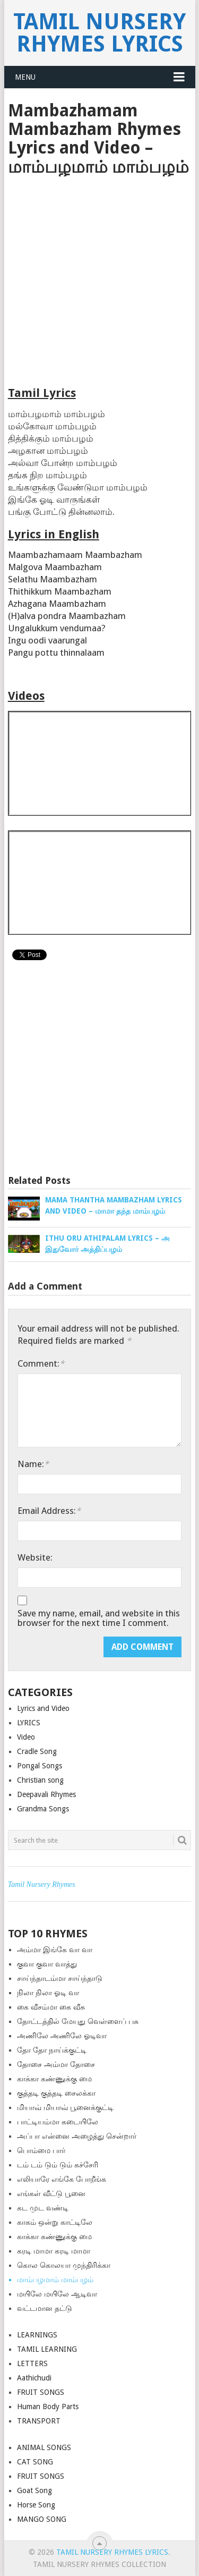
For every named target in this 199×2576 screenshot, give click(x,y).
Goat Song (34, 2490)
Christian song (40, 1780)
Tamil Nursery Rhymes (41, 1884)
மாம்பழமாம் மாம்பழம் (55, 2279)
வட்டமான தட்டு (44, 2308)
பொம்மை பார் (41, 2150)
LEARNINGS (37, 2335)
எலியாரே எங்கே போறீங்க (61, 2179)
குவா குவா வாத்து (47, 1964)
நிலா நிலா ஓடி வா (48, 1992)
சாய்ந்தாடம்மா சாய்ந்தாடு (59, 1978)
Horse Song (36, 2505)
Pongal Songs (39, 1765)
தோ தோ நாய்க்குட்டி (51, 2050)
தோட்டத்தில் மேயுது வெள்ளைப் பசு (78, 2021)
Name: (33, 1464)
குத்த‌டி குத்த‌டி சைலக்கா (56, 2093)
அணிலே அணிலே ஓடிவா (62, 2035)
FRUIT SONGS (40, 2392)
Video (26, 1737)
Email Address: (49, 1510)
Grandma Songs (43, 1808)
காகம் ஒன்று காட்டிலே (54, 2222)
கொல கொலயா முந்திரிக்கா (63, 2265)
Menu (25, 77)
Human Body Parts (48, 2406)
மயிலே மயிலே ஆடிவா (57, 2294)
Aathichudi (34, 2378)
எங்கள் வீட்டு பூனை (51, 2193)
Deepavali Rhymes (46, 1794)
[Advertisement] (99, 281)
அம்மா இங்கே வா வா (54, 1949)
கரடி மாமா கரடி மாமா (53, 2251)
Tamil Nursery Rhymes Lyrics (99, 33)
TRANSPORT (38, 2421)
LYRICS (28, 1722)
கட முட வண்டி (42, 2208)
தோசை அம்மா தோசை (56, 2064)
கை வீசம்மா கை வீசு (51, 2007)
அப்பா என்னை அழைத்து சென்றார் (76, 2136)
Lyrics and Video (43, 1708)
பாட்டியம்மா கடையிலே (57, 2121)
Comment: (41, 1363)
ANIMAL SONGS (44, 2447)
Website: (35, 1557)
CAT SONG (35, 2462)
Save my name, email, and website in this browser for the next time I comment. (99, 1618)
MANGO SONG (41, 2519)
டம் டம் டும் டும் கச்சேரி (57, 2164)
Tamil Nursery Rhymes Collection (99, 2564)
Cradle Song (37, 1751)
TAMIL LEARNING (47, 2349)
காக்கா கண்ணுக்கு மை (54, 2078)
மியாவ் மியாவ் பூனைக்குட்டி (65, 2107)
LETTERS (32, 2363)
